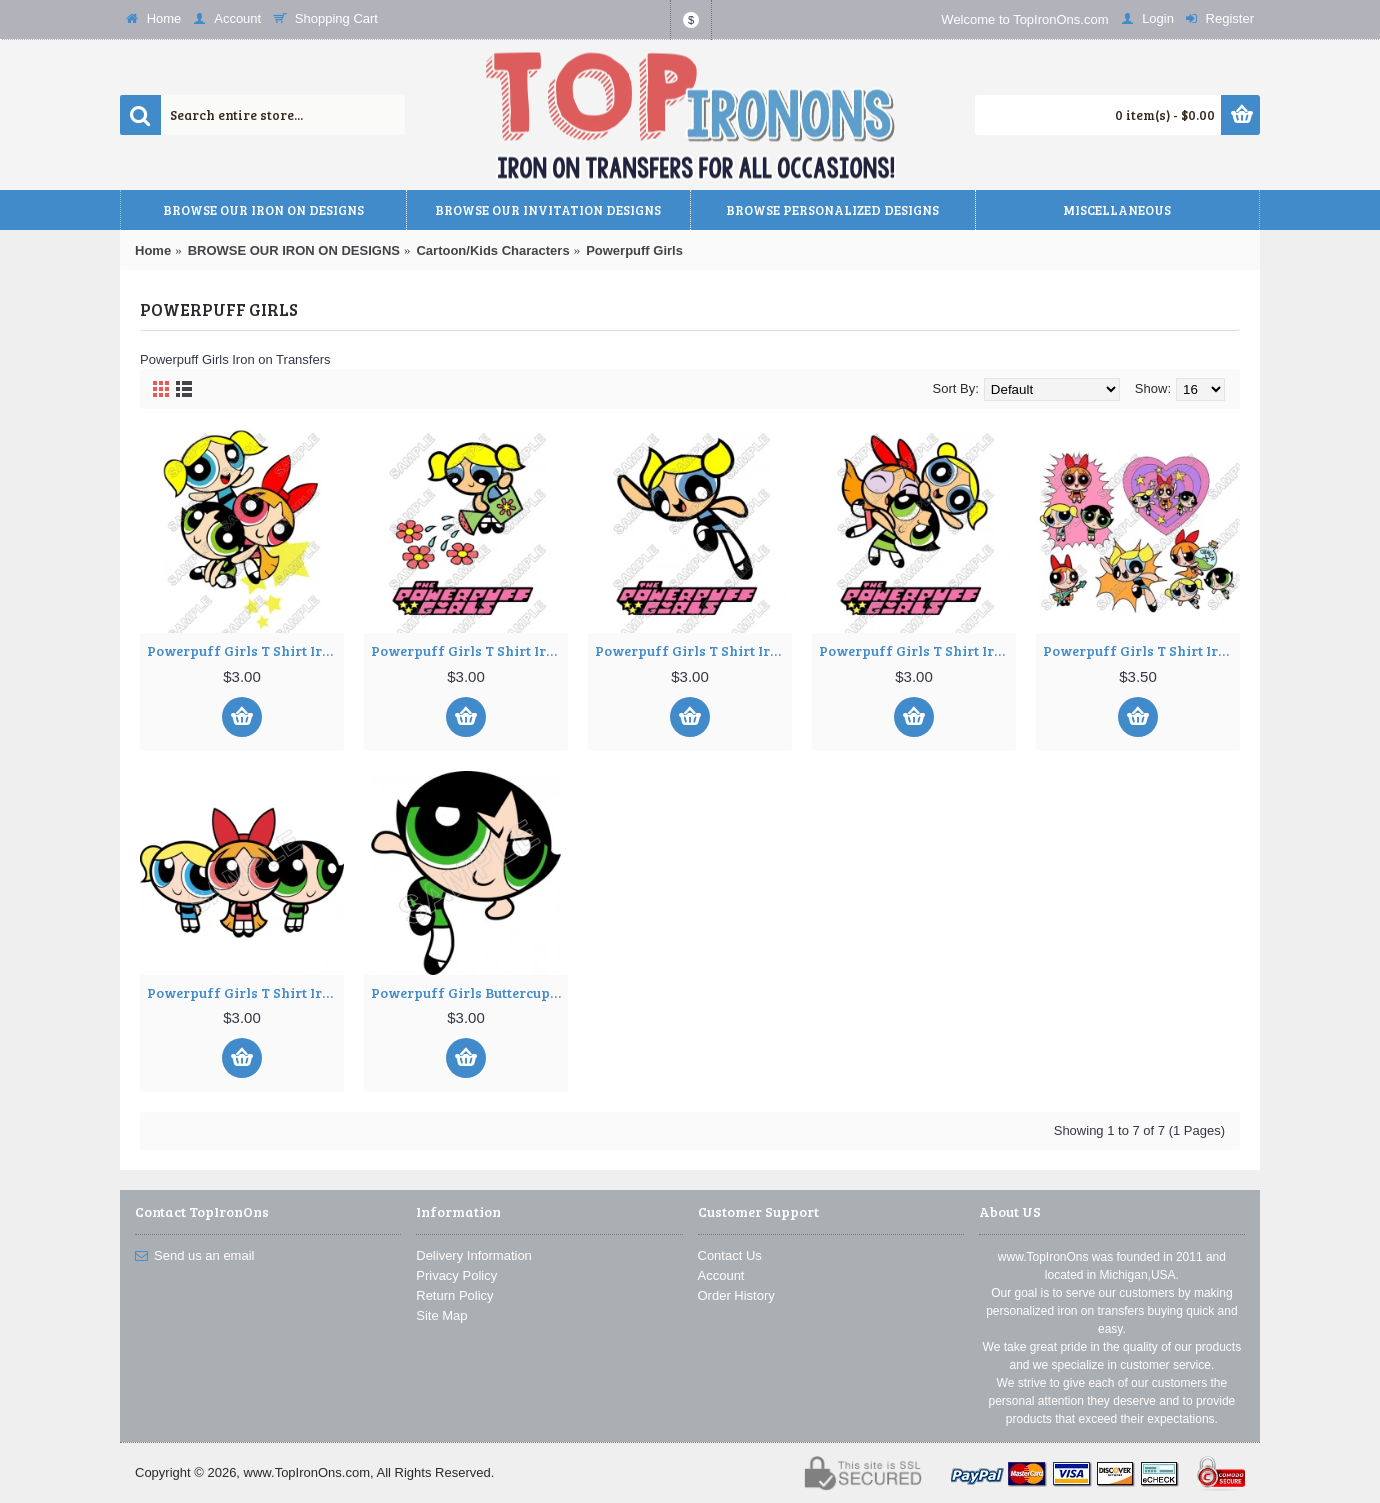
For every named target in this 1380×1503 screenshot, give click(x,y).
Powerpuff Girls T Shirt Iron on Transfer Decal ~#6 (245, 992)
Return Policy (454, 1295)
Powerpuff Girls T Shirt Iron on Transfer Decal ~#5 (1141, 650)
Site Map (441, 1315)
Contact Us (730, 1255)
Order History (736, 1295)
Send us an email (194, 1256)
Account (721, 1275)
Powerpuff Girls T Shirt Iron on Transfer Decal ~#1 (245, 650)
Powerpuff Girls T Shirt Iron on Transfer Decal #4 (917, 650)
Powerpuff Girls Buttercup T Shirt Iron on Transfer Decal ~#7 (469, 992)
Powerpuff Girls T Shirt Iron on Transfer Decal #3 (693, 650)
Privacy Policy (456, 1275)
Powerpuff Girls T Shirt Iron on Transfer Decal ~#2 (469, 650)
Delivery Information (474, 1255)
